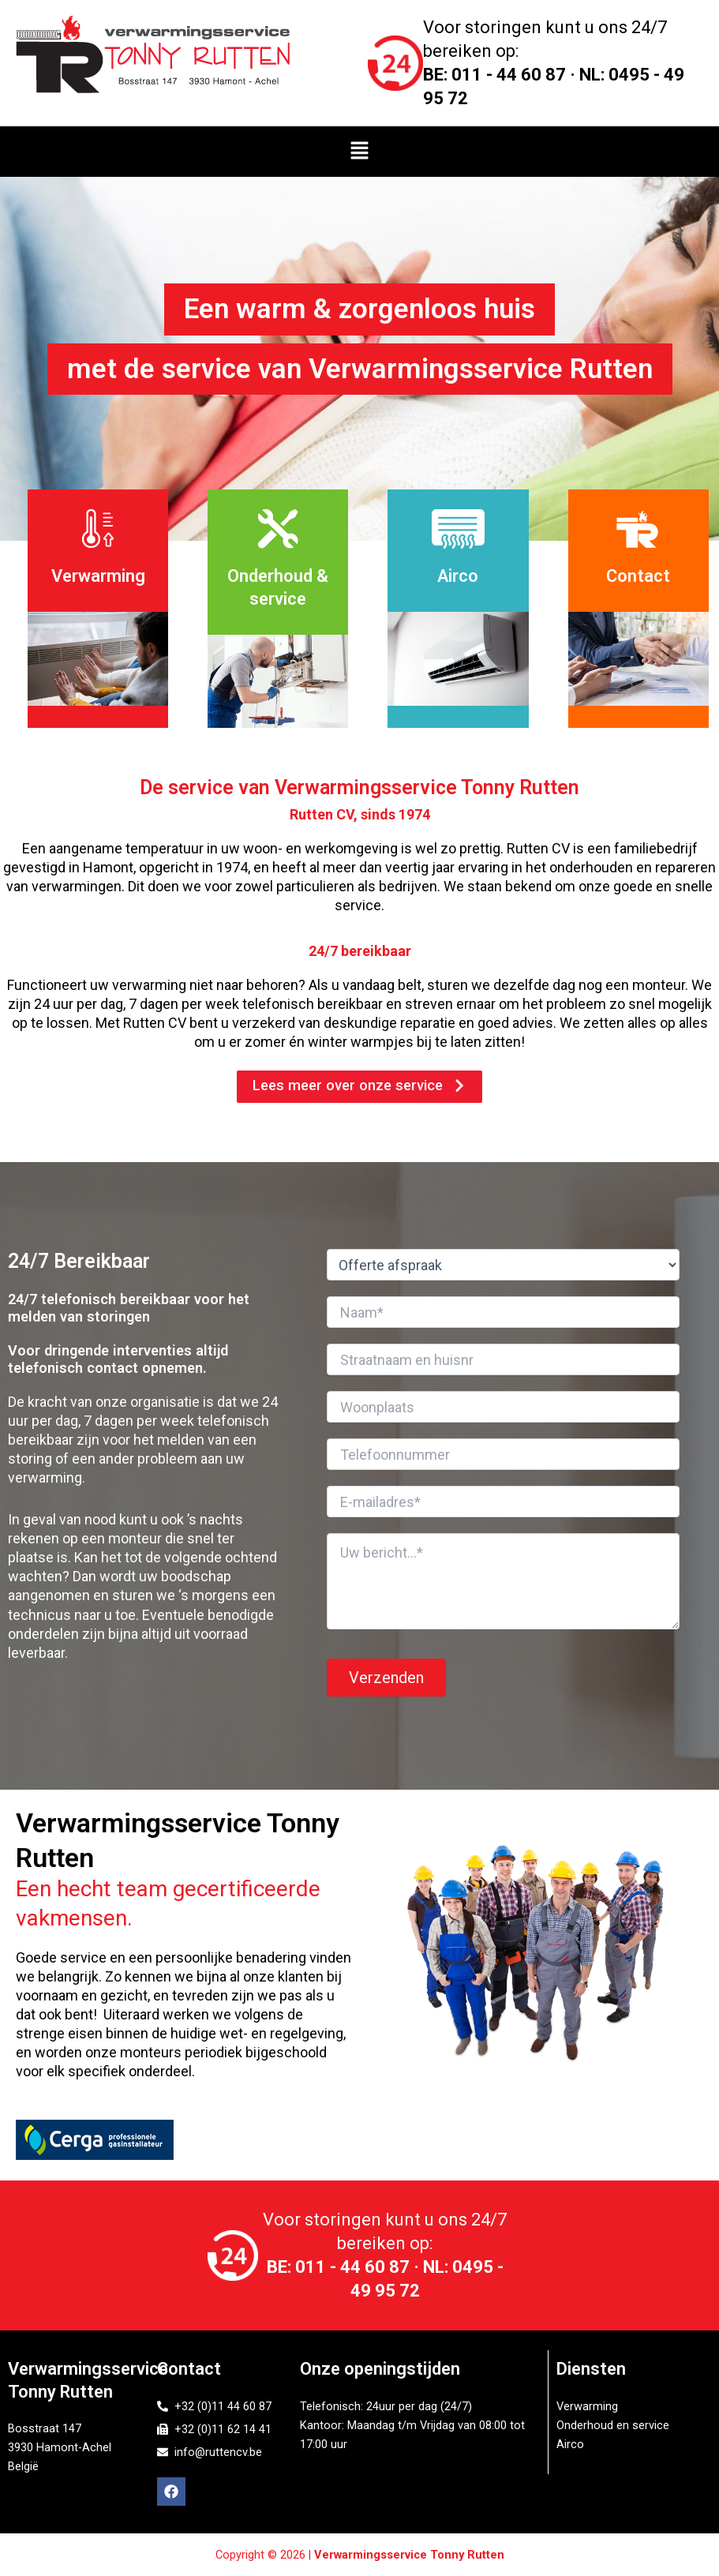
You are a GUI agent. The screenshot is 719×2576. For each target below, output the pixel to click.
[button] (359, 151)
